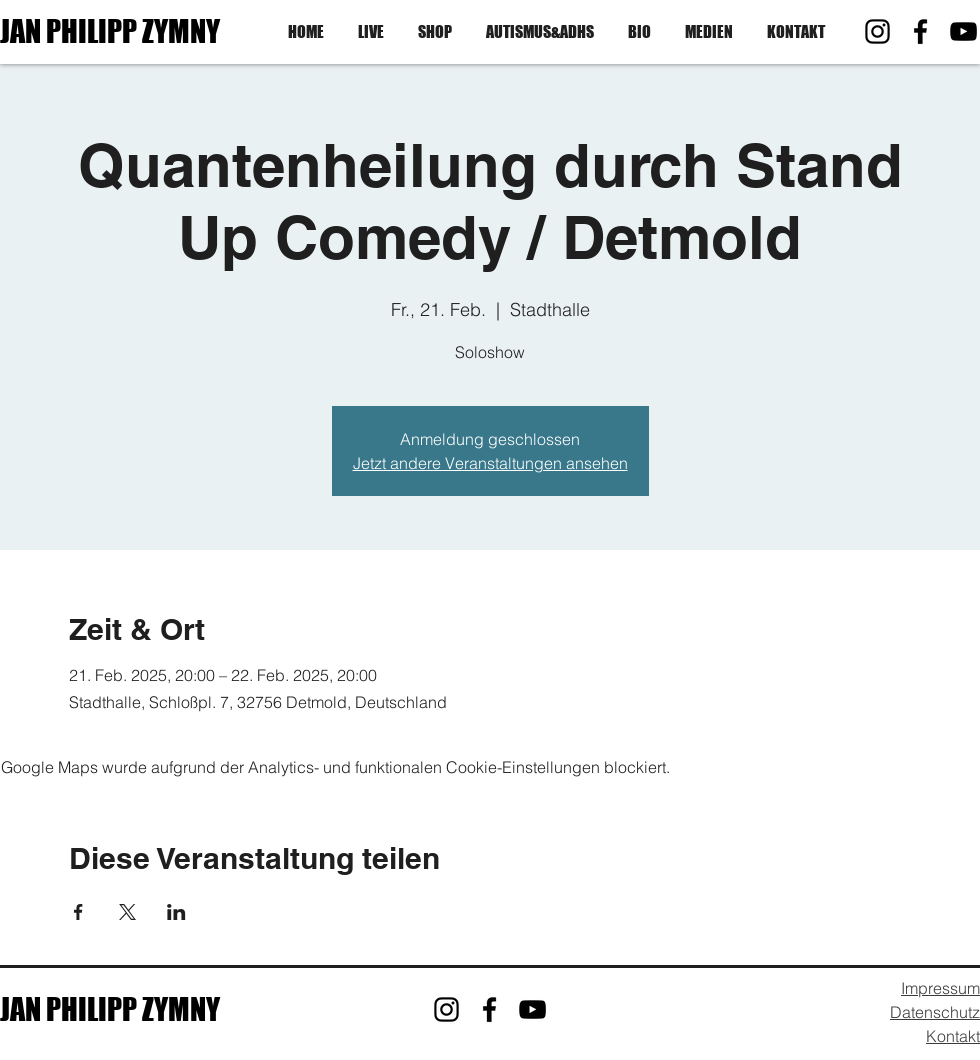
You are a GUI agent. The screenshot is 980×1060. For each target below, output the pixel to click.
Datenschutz (935, 1012)
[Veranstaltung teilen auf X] (127, 912)
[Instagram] (877, 31)
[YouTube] (963, 31)
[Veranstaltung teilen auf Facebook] (78, 912)
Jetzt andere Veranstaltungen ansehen (490, 463)
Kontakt (953, 1036)
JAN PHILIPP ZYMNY (110, 31)
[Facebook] (920, 31)
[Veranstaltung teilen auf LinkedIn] (176, 912)
